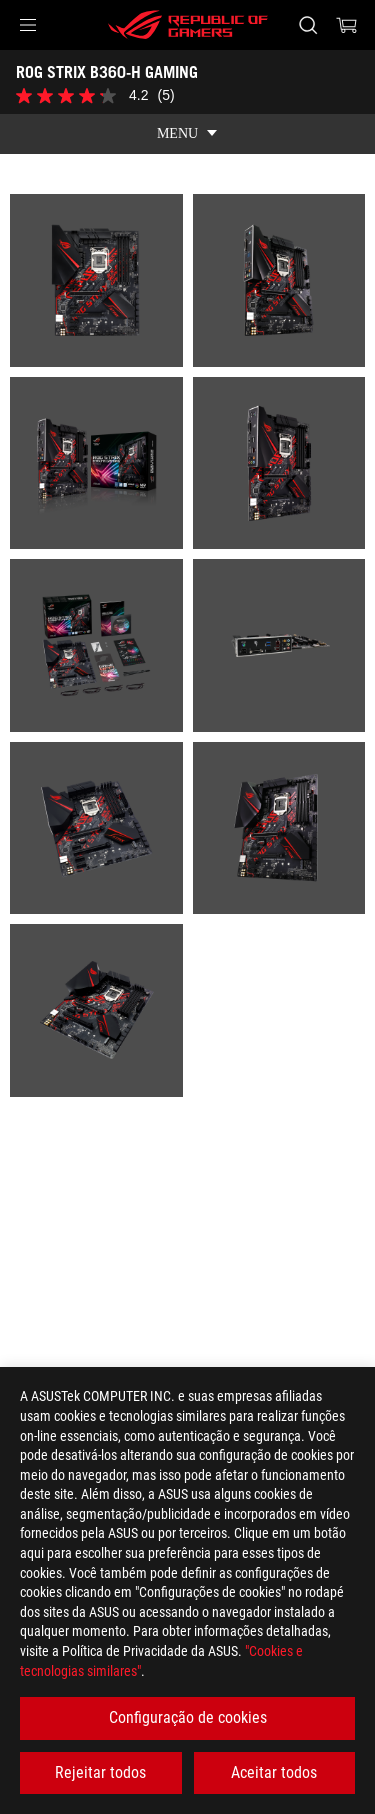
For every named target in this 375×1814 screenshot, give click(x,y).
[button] (28, 25)
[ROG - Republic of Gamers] (188, 25)
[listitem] (96, 280)
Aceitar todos (274, 1772)
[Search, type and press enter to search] (307, 25)
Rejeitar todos (100, 1772)
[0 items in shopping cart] (347, 25)
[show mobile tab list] (187, 134)
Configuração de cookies (188, 1717)
